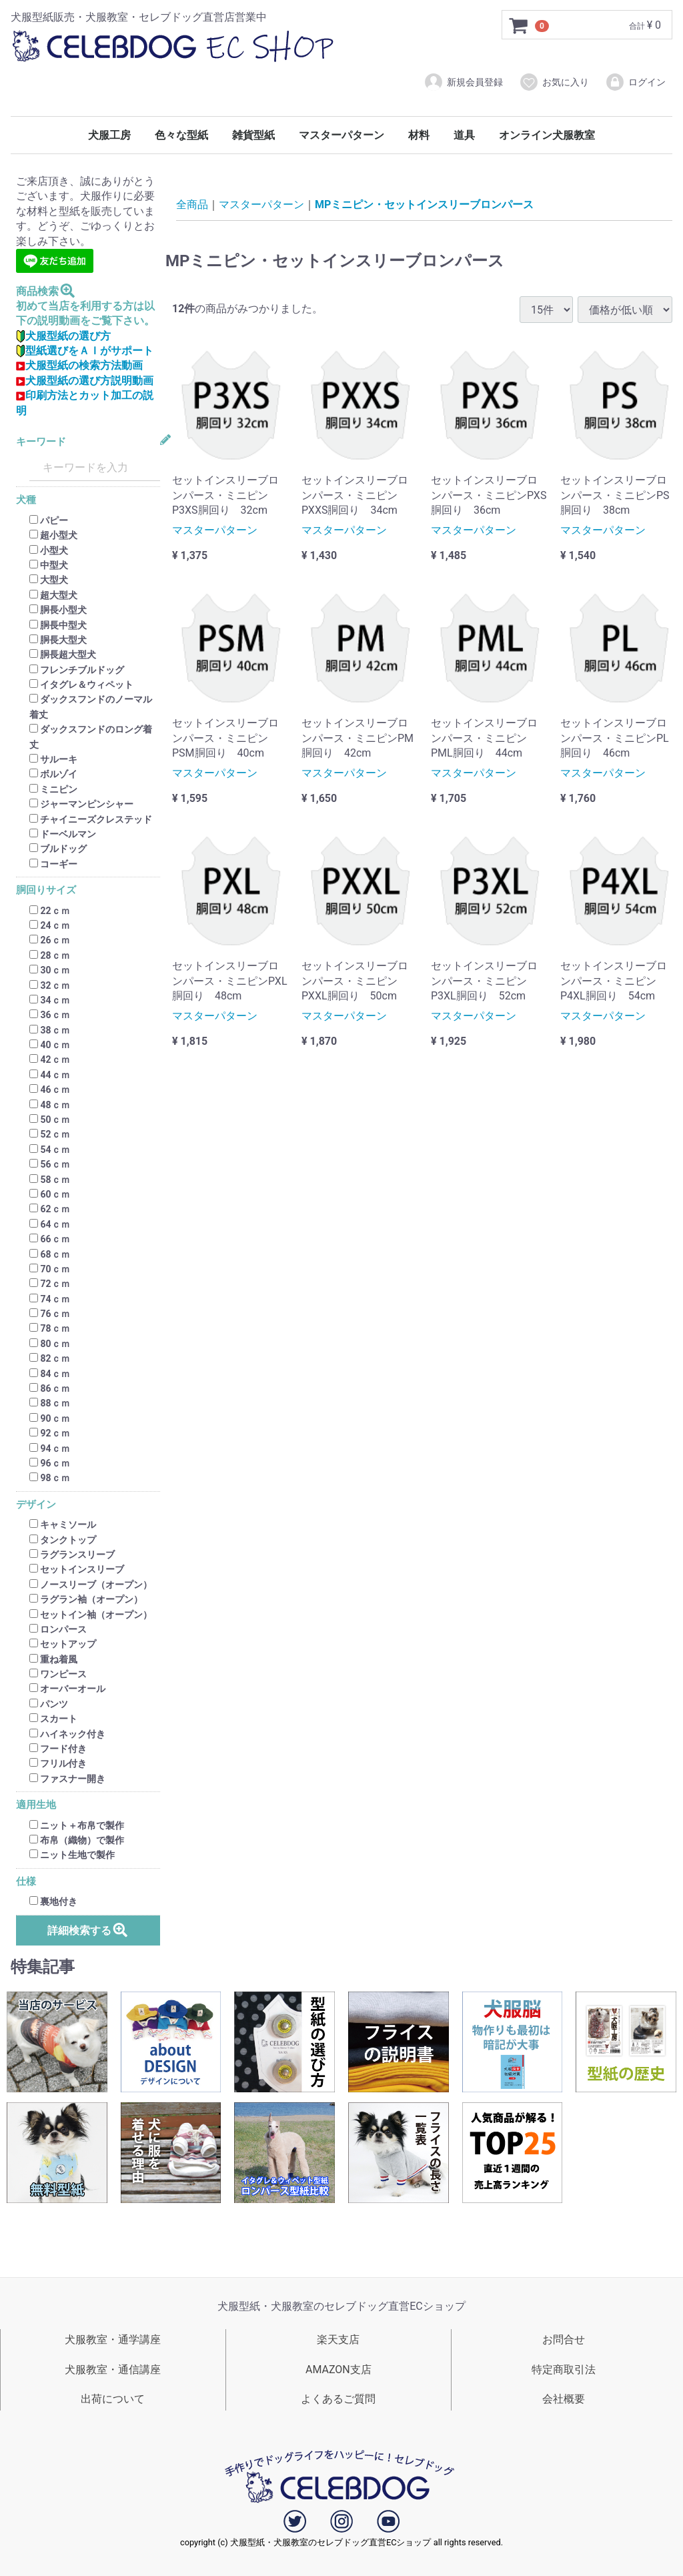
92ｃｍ (49, 1433)
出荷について (113, 2399)
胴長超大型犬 (62, 655)
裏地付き (53, 1901)
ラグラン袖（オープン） (86, 1599)
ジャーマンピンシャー (81, 804)
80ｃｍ (49, 1343)
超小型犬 (53, 535)
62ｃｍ (49, 1209)
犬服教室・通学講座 (113, 2339)
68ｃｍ (49, 1254)
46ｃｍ (49, 1089)
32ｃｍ (49, 985)
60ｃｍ (49, 1194)
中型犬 (48, 565)
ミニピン (53, 789)
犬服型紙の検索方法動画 (79, 366)
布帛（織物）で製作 (76, 1840)
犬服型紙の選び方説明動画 (84, 380)
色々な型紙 (181, 135)
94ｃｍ (49, 1448)
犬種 (26, 500)
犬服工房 (109, 135)
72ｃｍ (49, 1284)
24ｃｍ (49, 925)
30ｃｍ (49, 970)
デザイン (36, 1505)
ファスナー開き (67, 1778)
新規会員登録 (463, 82)
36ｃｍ (49, 1015)
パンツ (48, 1704)
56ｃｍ (49, 1164)
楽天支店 (338, 2339)
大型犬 (48, 580)
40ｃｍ (49, 1044)
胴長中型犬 (58, 625)
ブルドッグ (58, 849)
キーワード (41, 442)
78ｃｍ (49, 1329)
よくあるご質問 (338, 2399)
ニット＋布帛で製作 (76, 1825)
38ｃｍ (49, 1030)
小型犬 (48, 550)
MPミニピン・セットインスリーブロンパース (424, 204)
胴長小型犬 (58, 609)
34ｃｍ (49, 1000)
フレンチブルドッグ (76, 670)
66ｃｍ (49, 1239)
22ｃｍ (49, 910)
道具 (464, 135)
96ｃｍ (49, 1463)
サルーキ (53, 759)
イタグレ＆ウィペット (81, 684)
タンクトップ (62, 1540)
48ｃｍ (49, 1105)
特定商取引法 (564, 2369)
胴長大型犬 (58, 639)
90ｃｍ (49, 1418)
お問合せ (563, 2339)
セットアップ (62, 1644)
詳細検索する (88, 1930)
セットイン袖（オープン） (90, 1614)
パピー (48, 520)
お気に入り (554, 82)
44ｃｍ (49, 1074)
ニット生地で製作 (72, 1855)
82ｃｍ (49, 1358)
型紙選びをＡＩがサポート (84, 350)
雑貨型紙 (253, 135)
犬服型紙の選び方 (63, 336)
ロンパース (58, 1629)
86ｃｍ (49, 1388)
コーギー (53, 864)
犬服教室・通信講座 (113, 2369)
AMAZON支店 (338, 2369)
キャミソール (62, 1524)
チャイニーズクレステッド (90, 819)
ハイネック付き (67, 1734)
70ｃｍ (49, 1269)
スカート (53, 1718)
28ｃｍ (49, 955)
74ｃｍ (49, 1299)
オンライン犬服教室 (547, 135)
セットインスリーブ (76, 1570)
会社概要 (563, 2399)
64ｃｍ (49, 1224)
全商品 (192, 204)
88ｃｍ (49, 1403)
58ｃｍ (49, 1179)
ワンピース (58, 1674)
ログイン (635, 82)
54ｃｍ (49, 1149)
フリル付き (58, 1764)
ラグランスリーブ (72, 1554)
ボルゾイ (53, 774)
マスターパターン (341, 135)
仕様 (26, 1881)
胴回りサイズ (46, 890)
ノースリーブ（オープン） (90, 1584)
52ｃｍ (49, 1135)
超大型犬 (53, 595)
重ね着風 (53, 1659)
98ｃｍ (49, 1478)
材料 (419, 135)
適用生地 (36, 1805)
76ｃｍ (49, 1313)
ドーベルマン (62, 834)
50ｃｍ (49, 1119)
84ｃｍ (49, 1373)
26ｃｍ (49, 940)
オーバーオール (67, 1689)
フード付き (58, 1748)
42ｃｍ (49, 1060)
